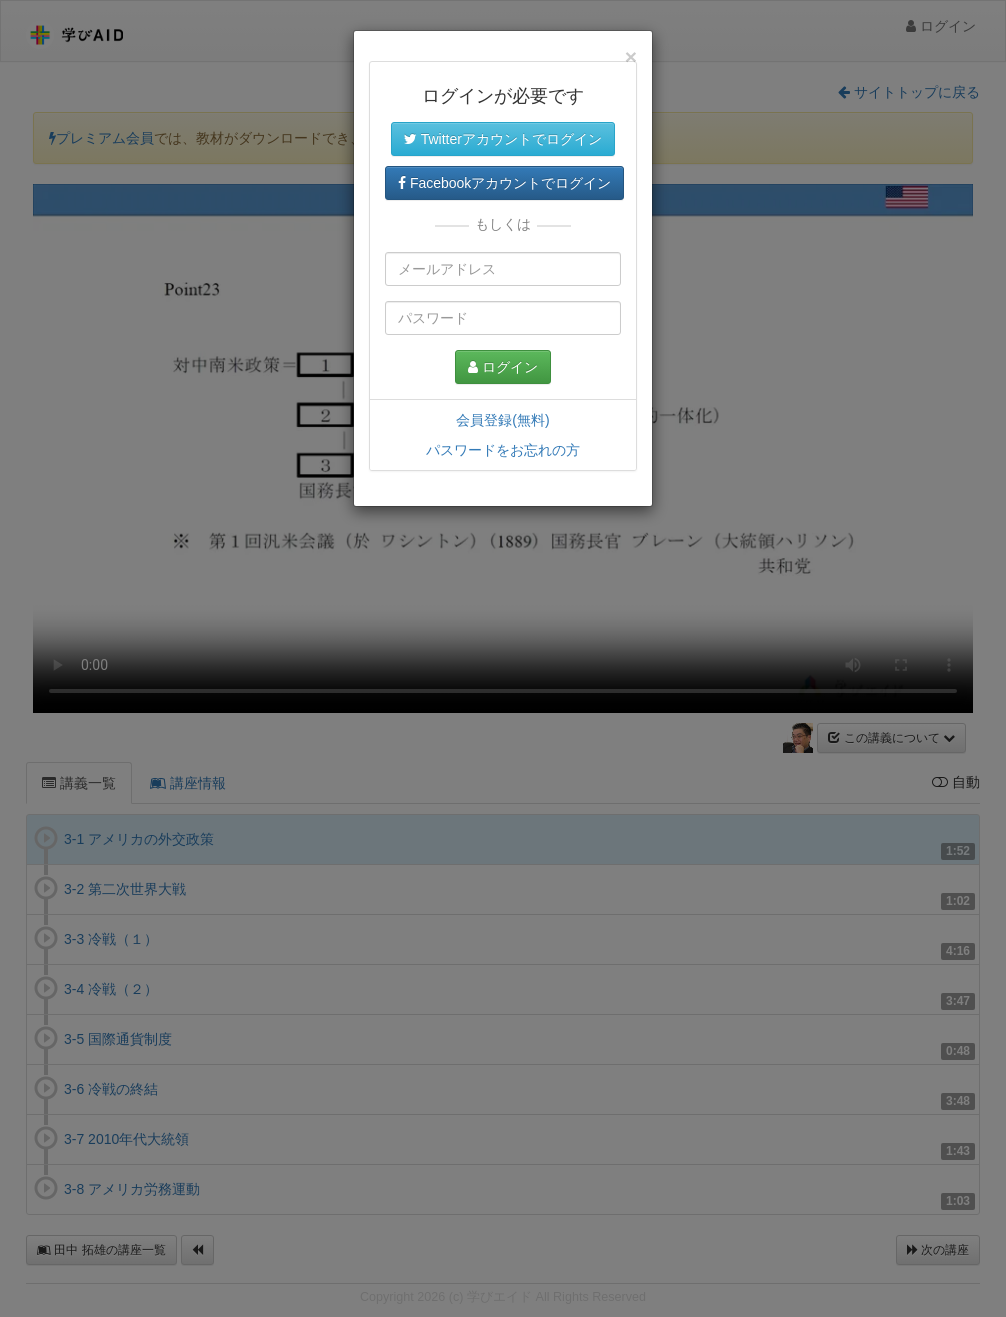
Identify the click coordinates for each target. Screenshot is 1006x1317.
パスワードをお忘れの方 (503, 450)
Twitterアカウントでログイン (503, 139)
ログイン (503, 367)
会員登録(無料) (502, 420)
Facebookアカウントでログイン (504, 183)
